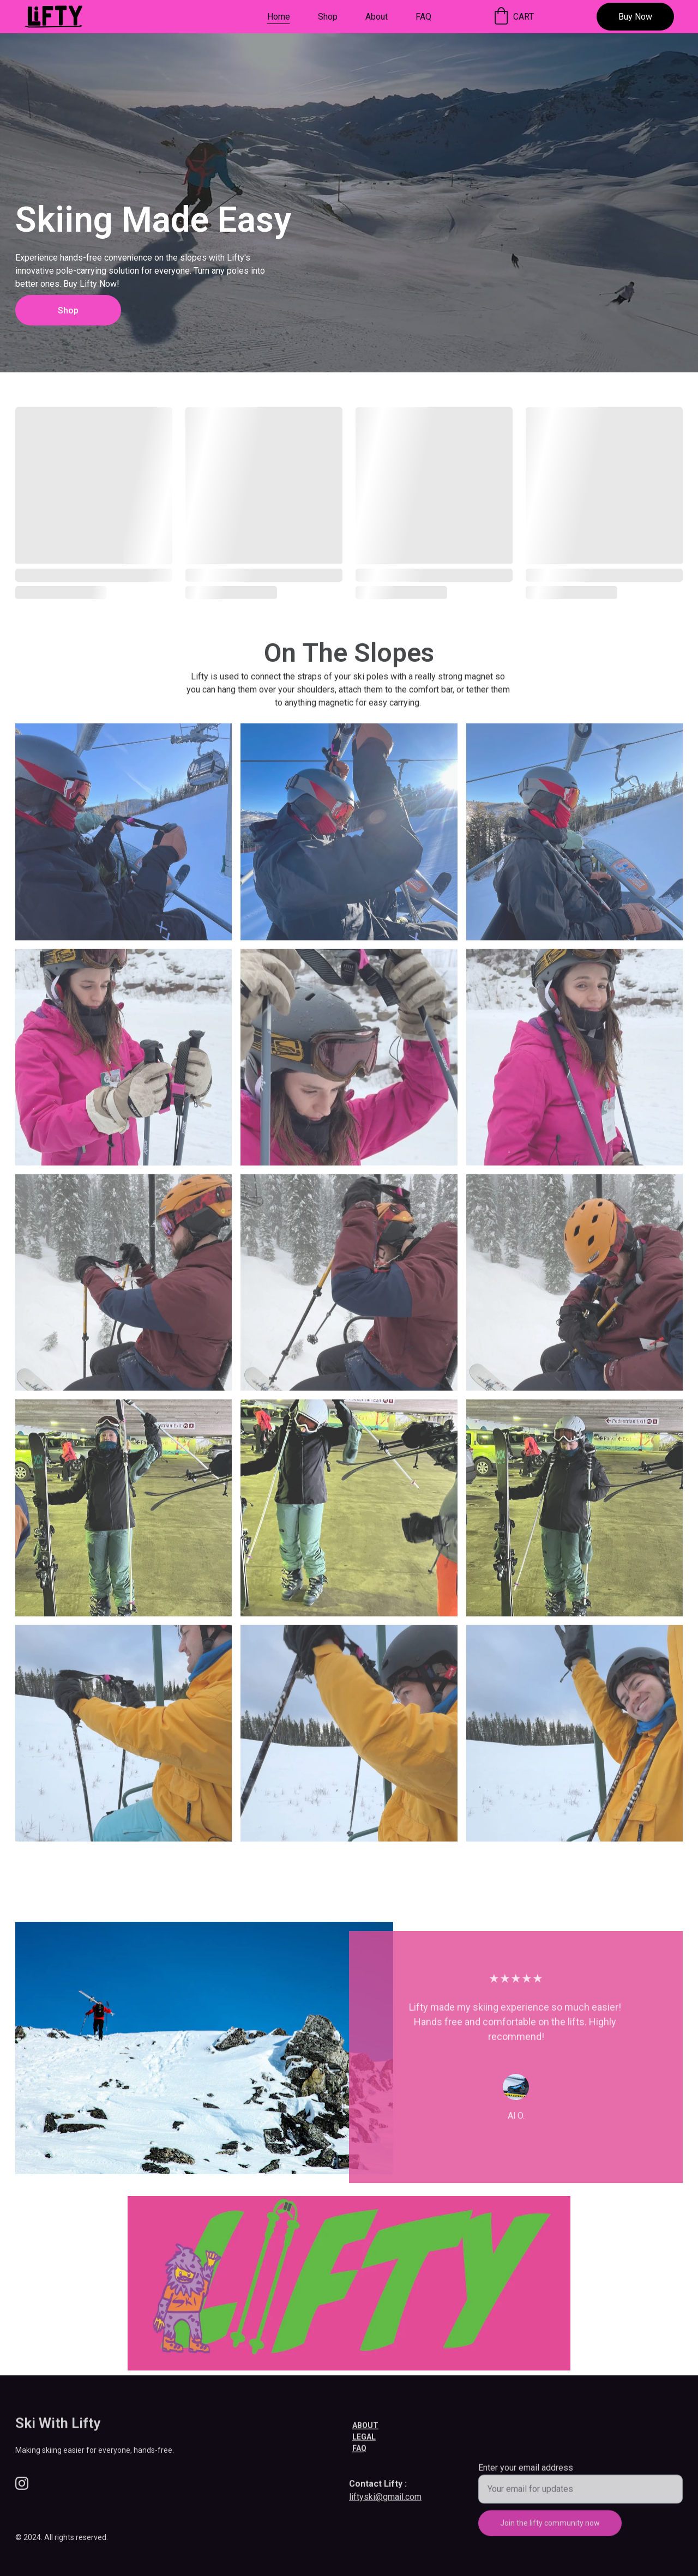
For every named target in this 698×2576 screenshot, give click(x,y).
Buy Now (635, 16)
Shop (328, 16)
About (376, 16)
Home (278, 16)
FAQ (423, 16)
